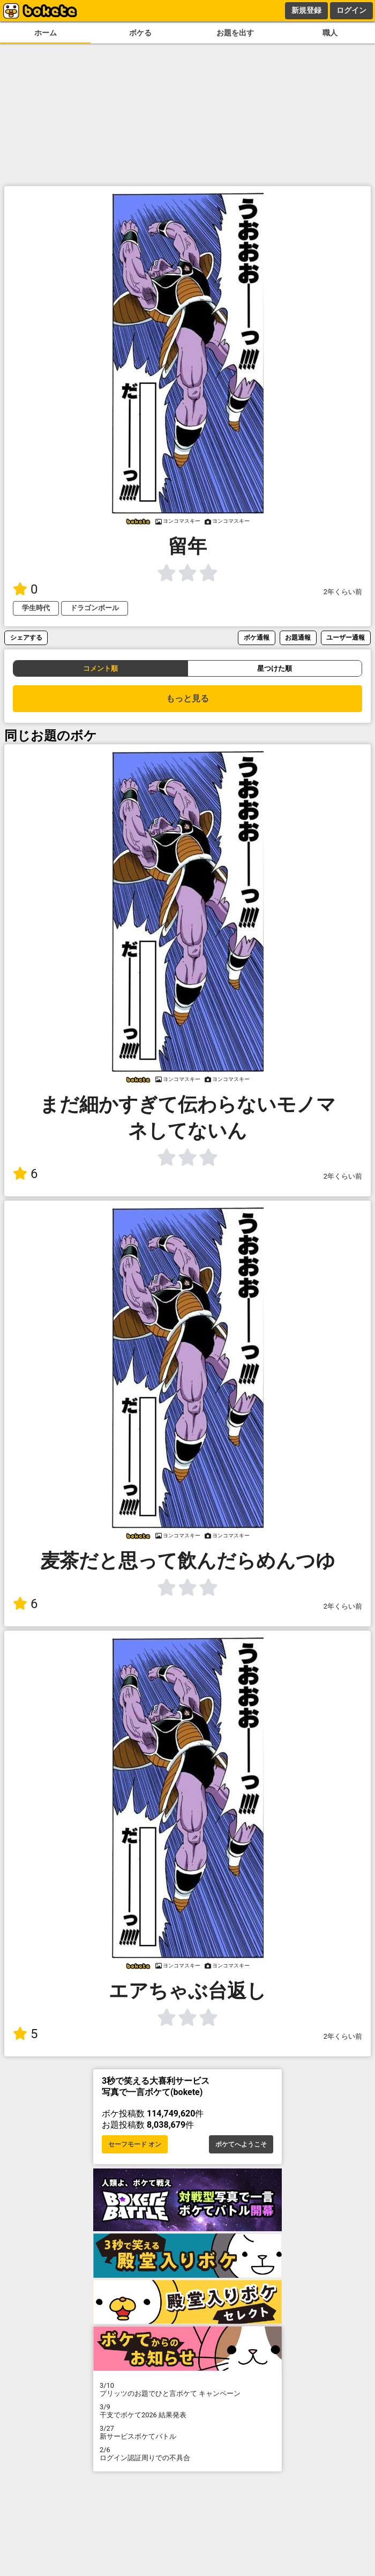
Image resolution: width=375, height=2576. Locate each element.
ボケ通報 (256, 637)
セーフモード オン (134, 2144)
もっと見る (187, 698)
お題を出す (235, 33)
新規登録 (306, 10)
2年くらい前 (343, 592)
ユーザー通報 (345, 637)
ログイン (351, 10)
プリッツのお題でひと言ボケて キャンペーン (187, 2389)
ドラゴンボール (94, 608)
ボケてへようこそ (241, 2144)
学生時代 (36, 608)
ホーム (45, 33)
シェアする (26, 637)
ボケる (140, 33)
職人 (330, 33)
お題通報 (298, 637)
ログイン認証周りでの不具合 (187, 2454)
